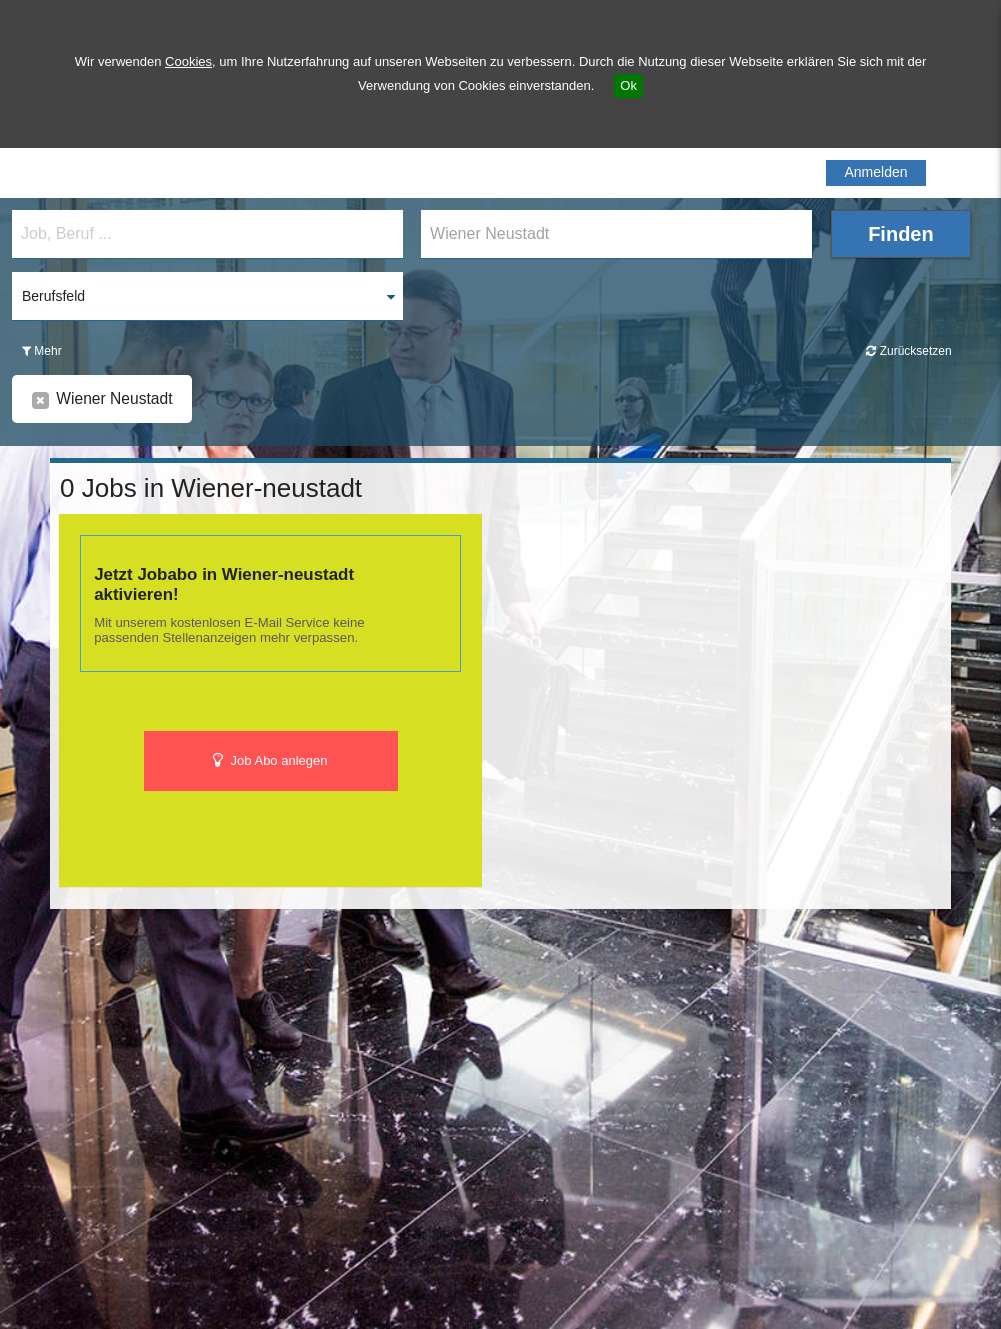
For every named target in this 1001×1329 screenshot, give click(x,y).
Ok (628, 85)
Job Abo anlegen (270, 760)
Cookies (188, 61)
